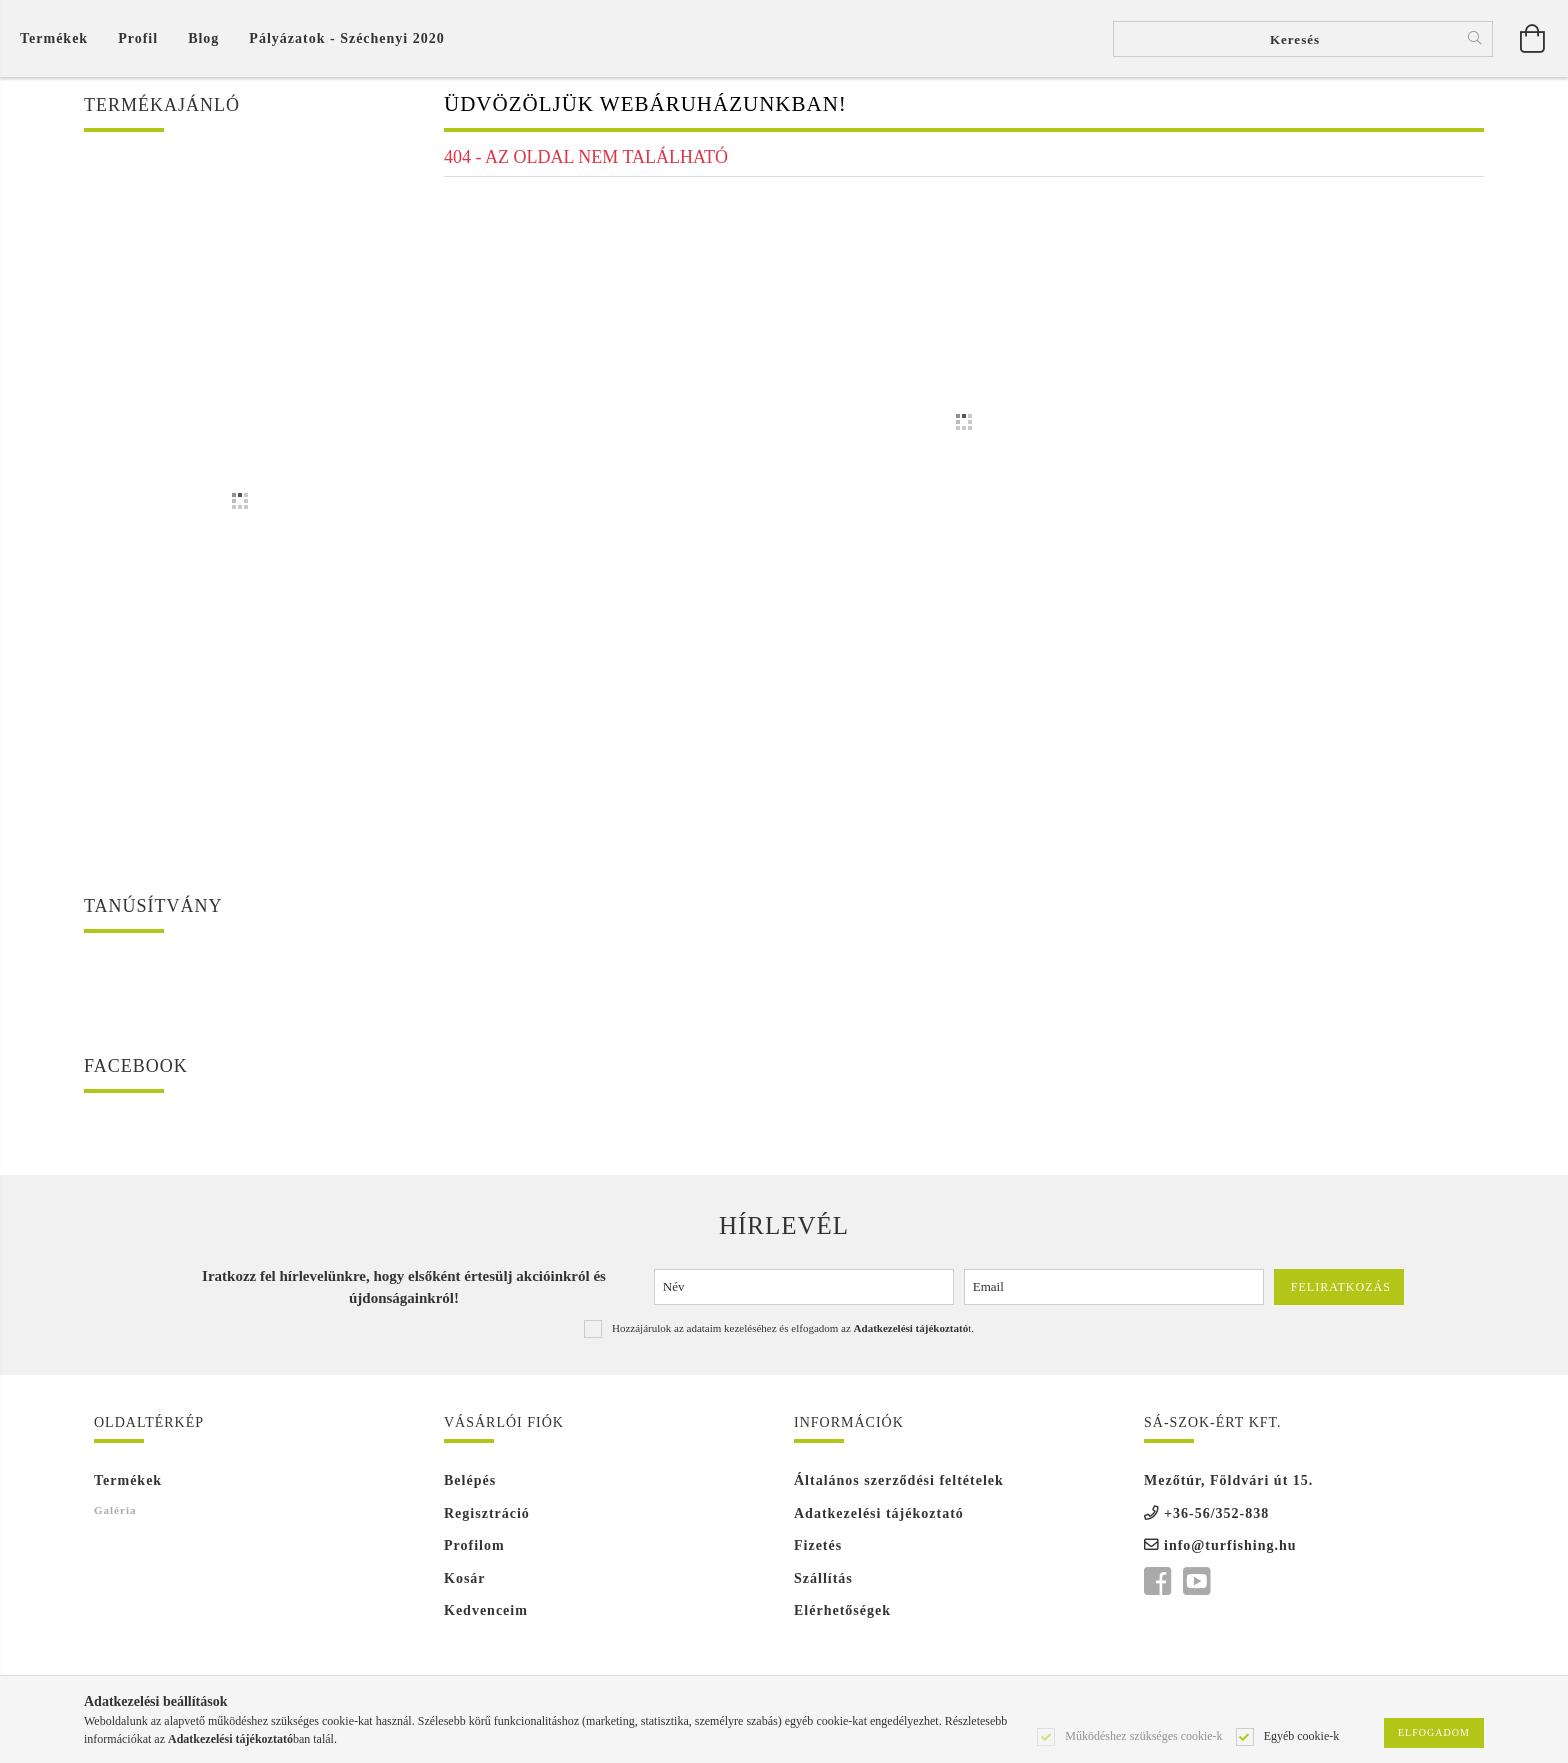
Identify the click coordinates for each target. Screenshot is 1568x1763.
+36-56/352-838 (1216, 1519)
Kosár (465, 1584)
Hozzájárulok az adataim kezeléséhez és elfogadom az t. (793, 1334)
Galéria (115, 1516)
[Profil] (138, 41)
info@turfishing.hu (1230, 1552)
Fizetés (818, 1552)
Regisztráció (487, 1519)
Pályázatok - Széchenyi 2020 (346, 41)
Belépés (470, 1487)
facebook (1157, 1588)
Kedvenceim (486, 1617)
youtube (1196, 1588)
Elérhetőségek (842, 1617)
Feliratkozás (1341, 1294)
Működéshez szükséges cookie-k (1143, 1735)
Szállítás (823, 1584)
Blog (203, 41)
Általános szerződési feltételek (899, 1487)
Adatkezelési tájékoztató (879, 1519)
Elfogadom (1434, 1732)
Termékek (128, 1487)
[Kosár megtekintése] (59, 41)
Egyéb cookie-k (1302, 1735)
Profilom (474, 1552)
